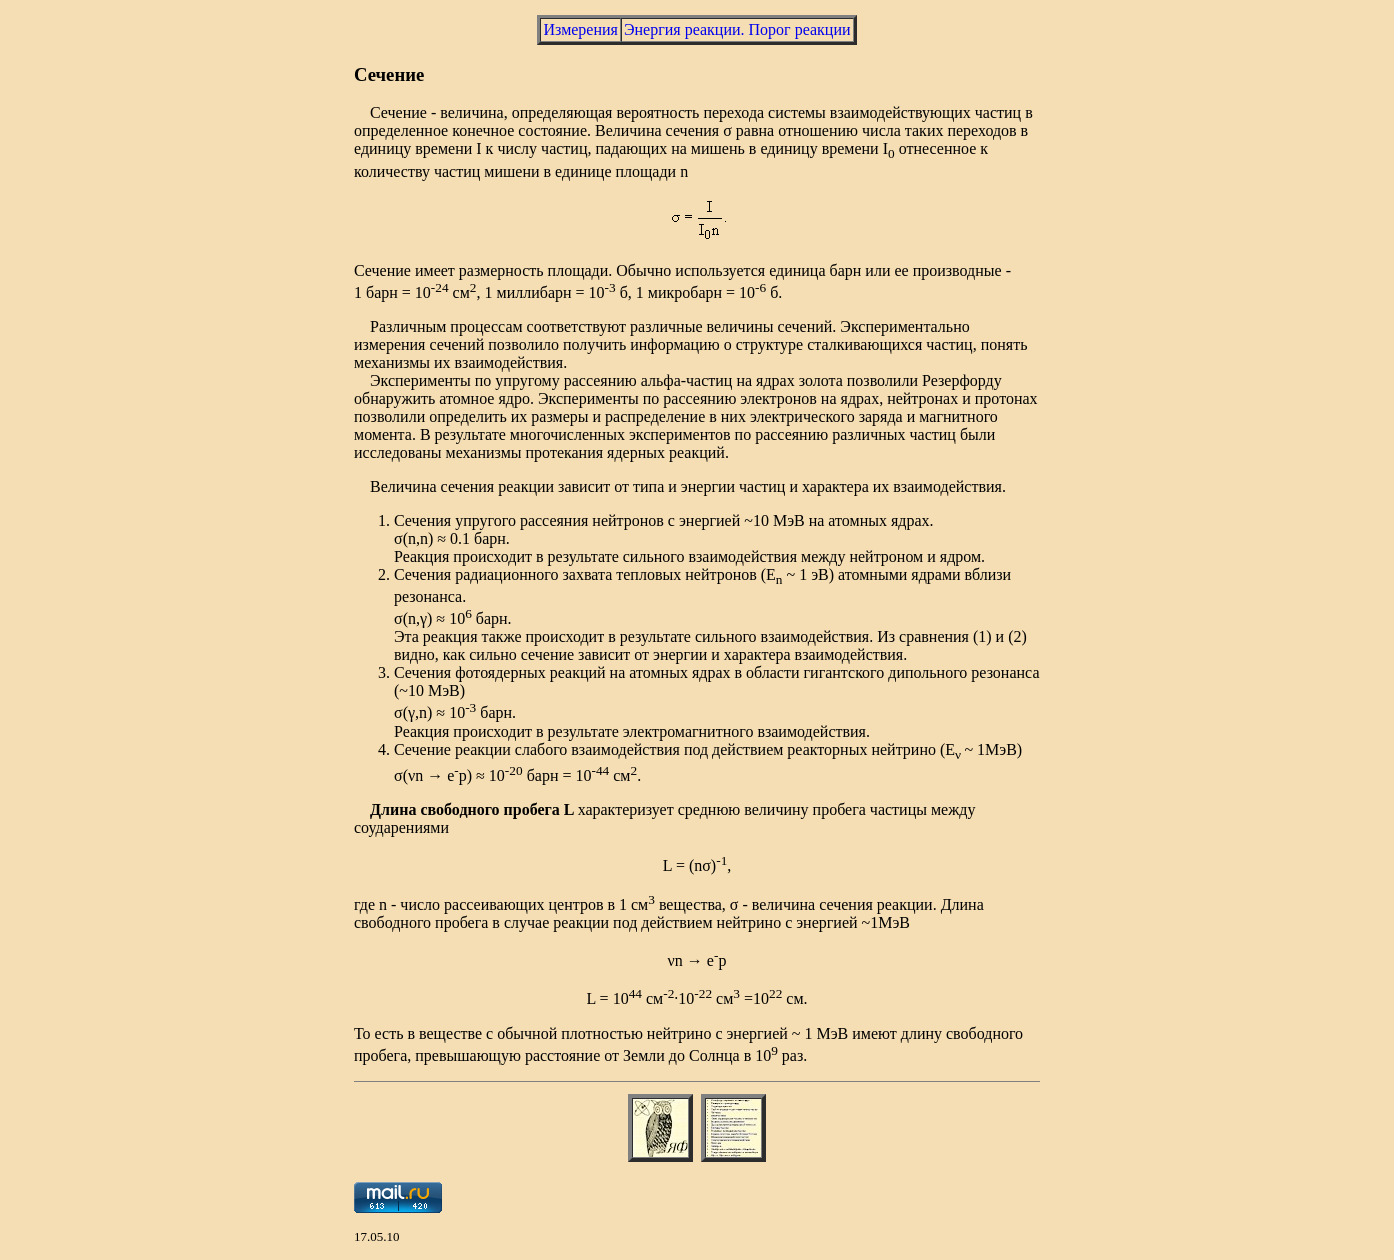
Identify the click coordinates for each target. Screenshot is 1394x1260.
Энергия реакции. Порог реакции (737, 29)
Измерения (580, 29)
